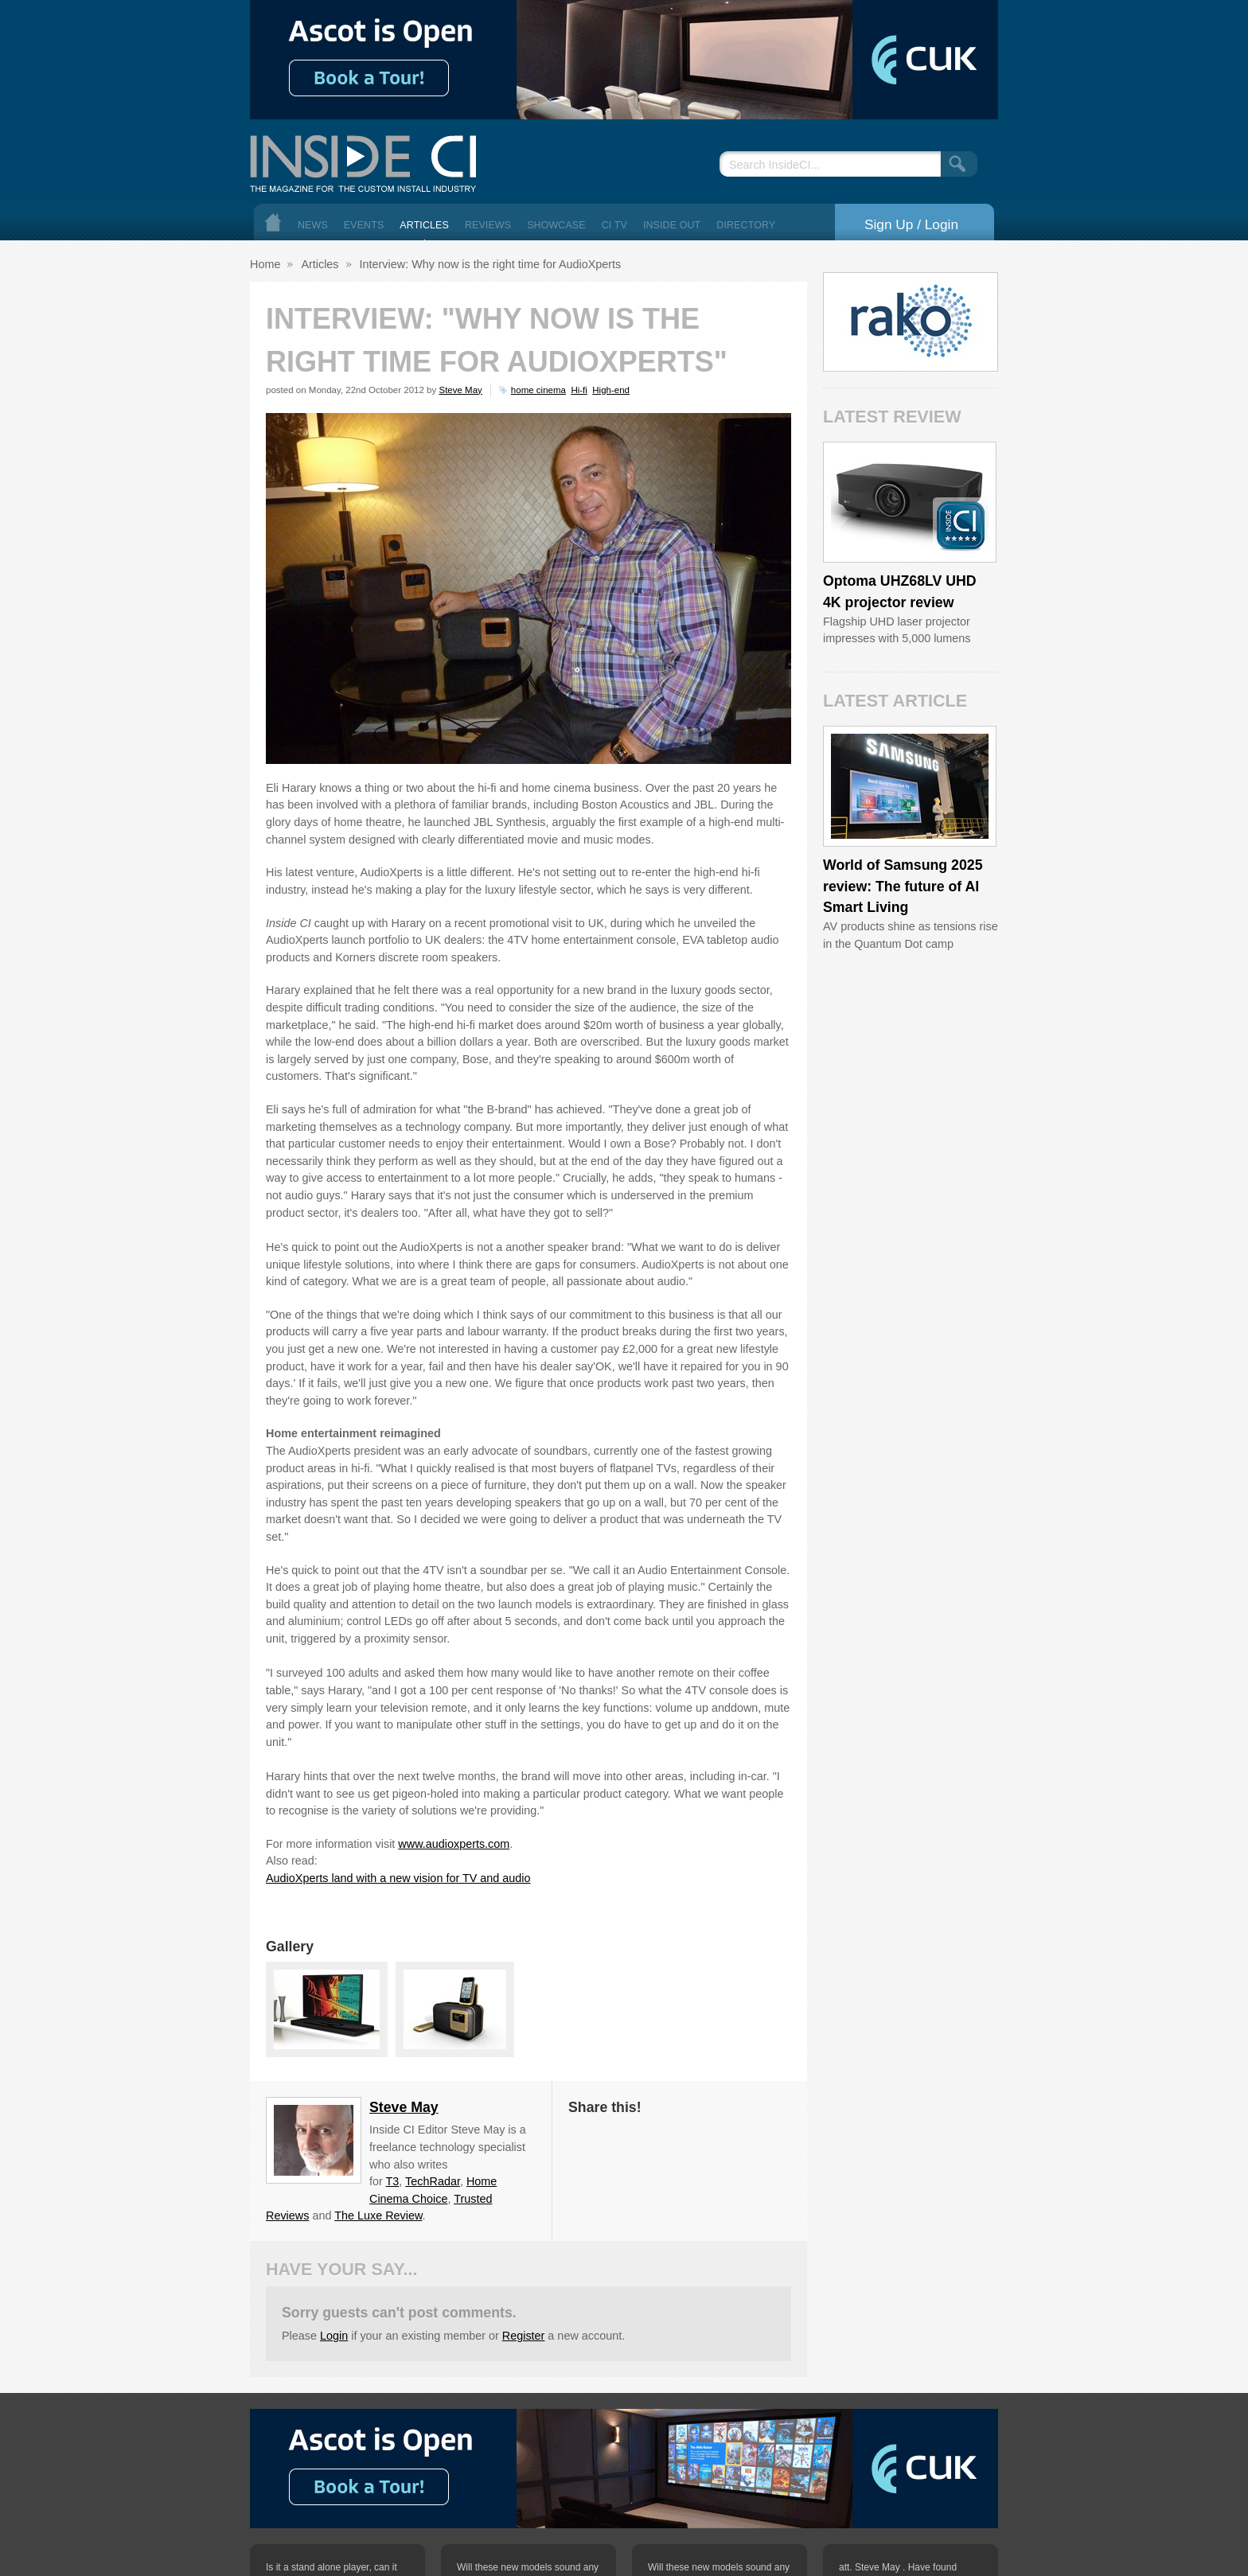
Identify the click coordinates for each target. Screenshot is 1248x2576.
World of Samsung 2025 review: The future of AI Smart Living (903, 886)
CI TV (614, 225)
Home (273, 222)
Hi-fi (579, 390)
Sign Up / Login (911, 224)
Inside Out (671, 225)
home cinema (538, 390)
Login (334, 2335)
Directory (745, 225)
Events (364, 225)
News (313, 225)
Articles (424, 225)
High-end (611, 390)
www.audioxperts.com (453, 1843)
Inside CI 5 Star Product (961, 525)
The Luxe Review (378, 2215)
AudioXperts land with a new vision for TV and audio (398, 1878)
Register (523, 2335)
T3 (393, 2181)
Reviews (488, 225)
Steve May (460, 390)
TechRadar (432, 2181)
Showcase (556, 225)
